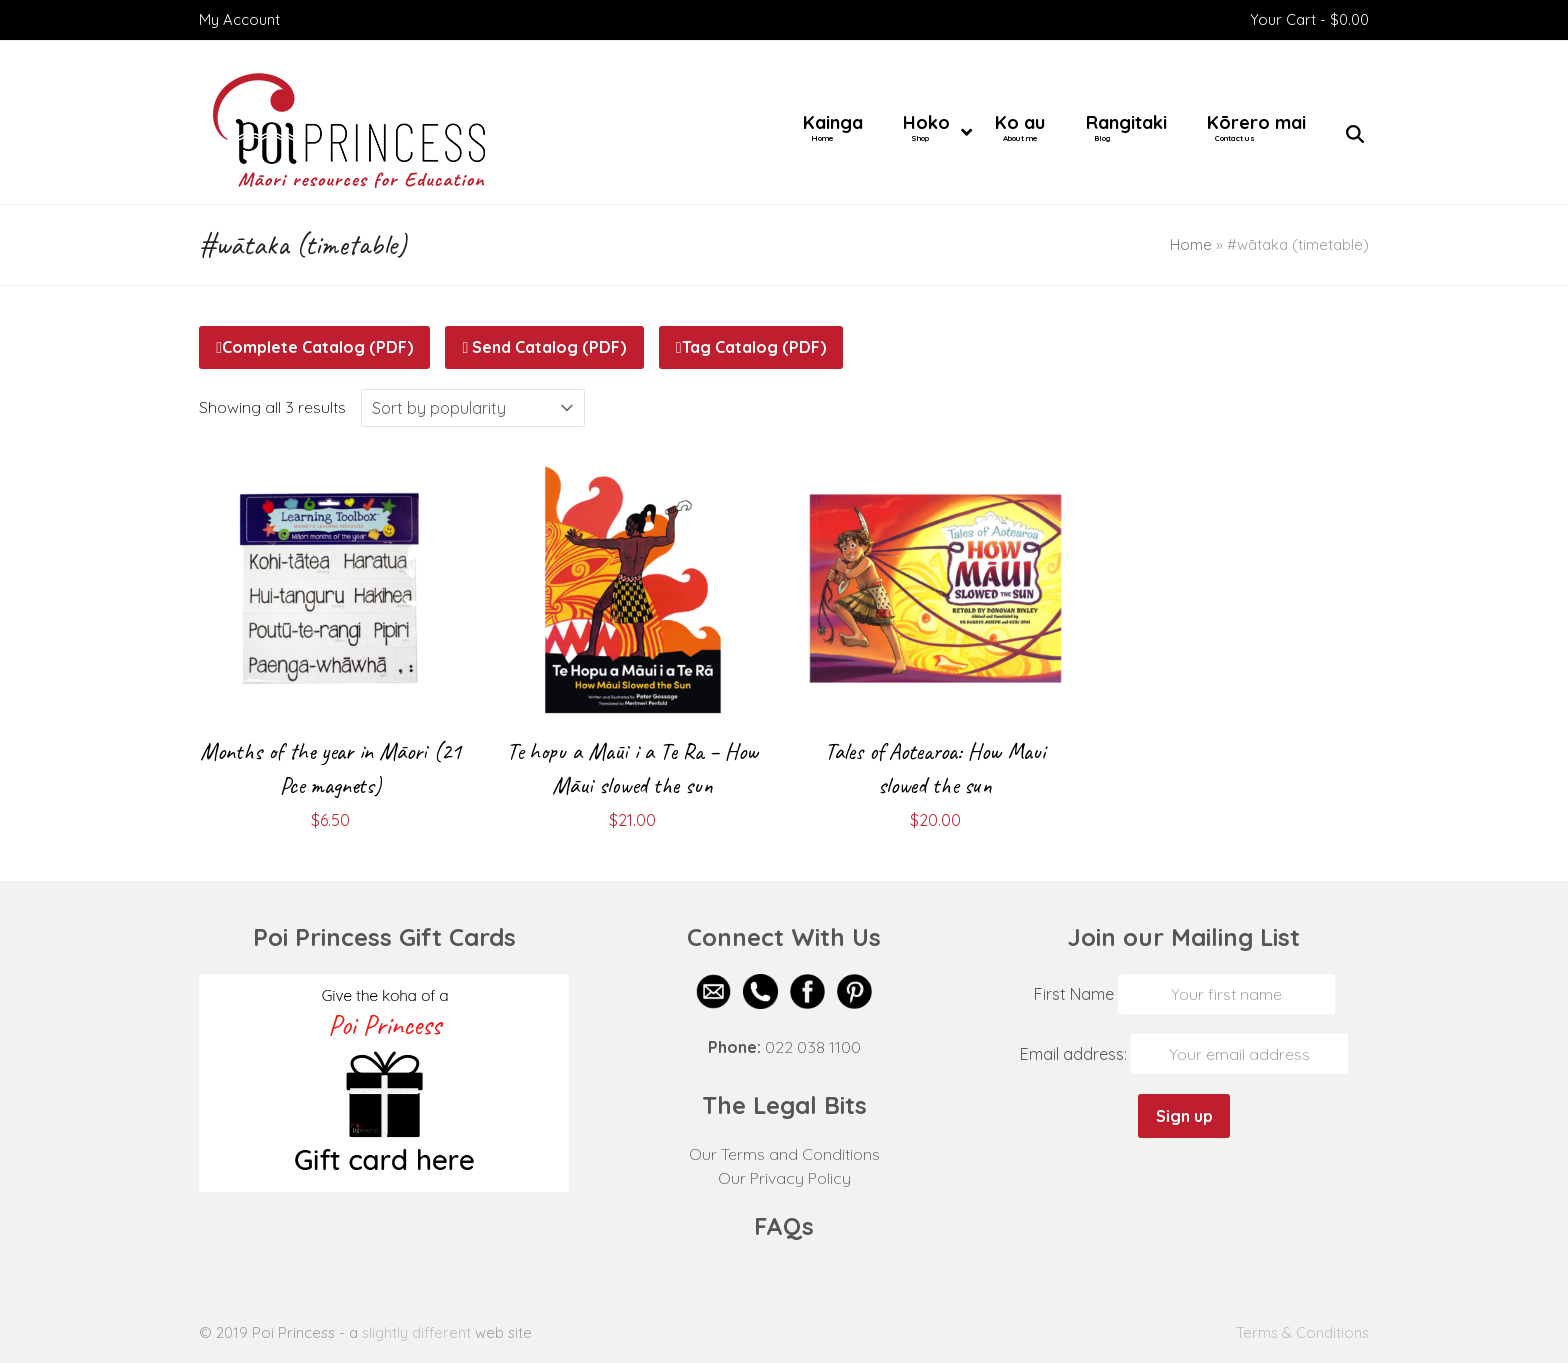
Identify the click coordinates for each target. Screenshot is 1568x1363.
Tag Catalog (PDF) (751, 347)
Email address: (1075, 1054)
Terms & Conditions (1302, 1332)
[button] (1355, 135)
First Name (1074, 994)
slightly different (416, 1332)
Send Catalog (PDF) (545, 347)
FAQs (784, 1226)
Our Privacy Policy (784, 1178)
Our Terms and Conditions (784, 1154)
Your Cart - (1309, 19)
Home (1191, 244)
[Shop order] (473, 408)
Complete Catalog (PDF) (314, 347)
